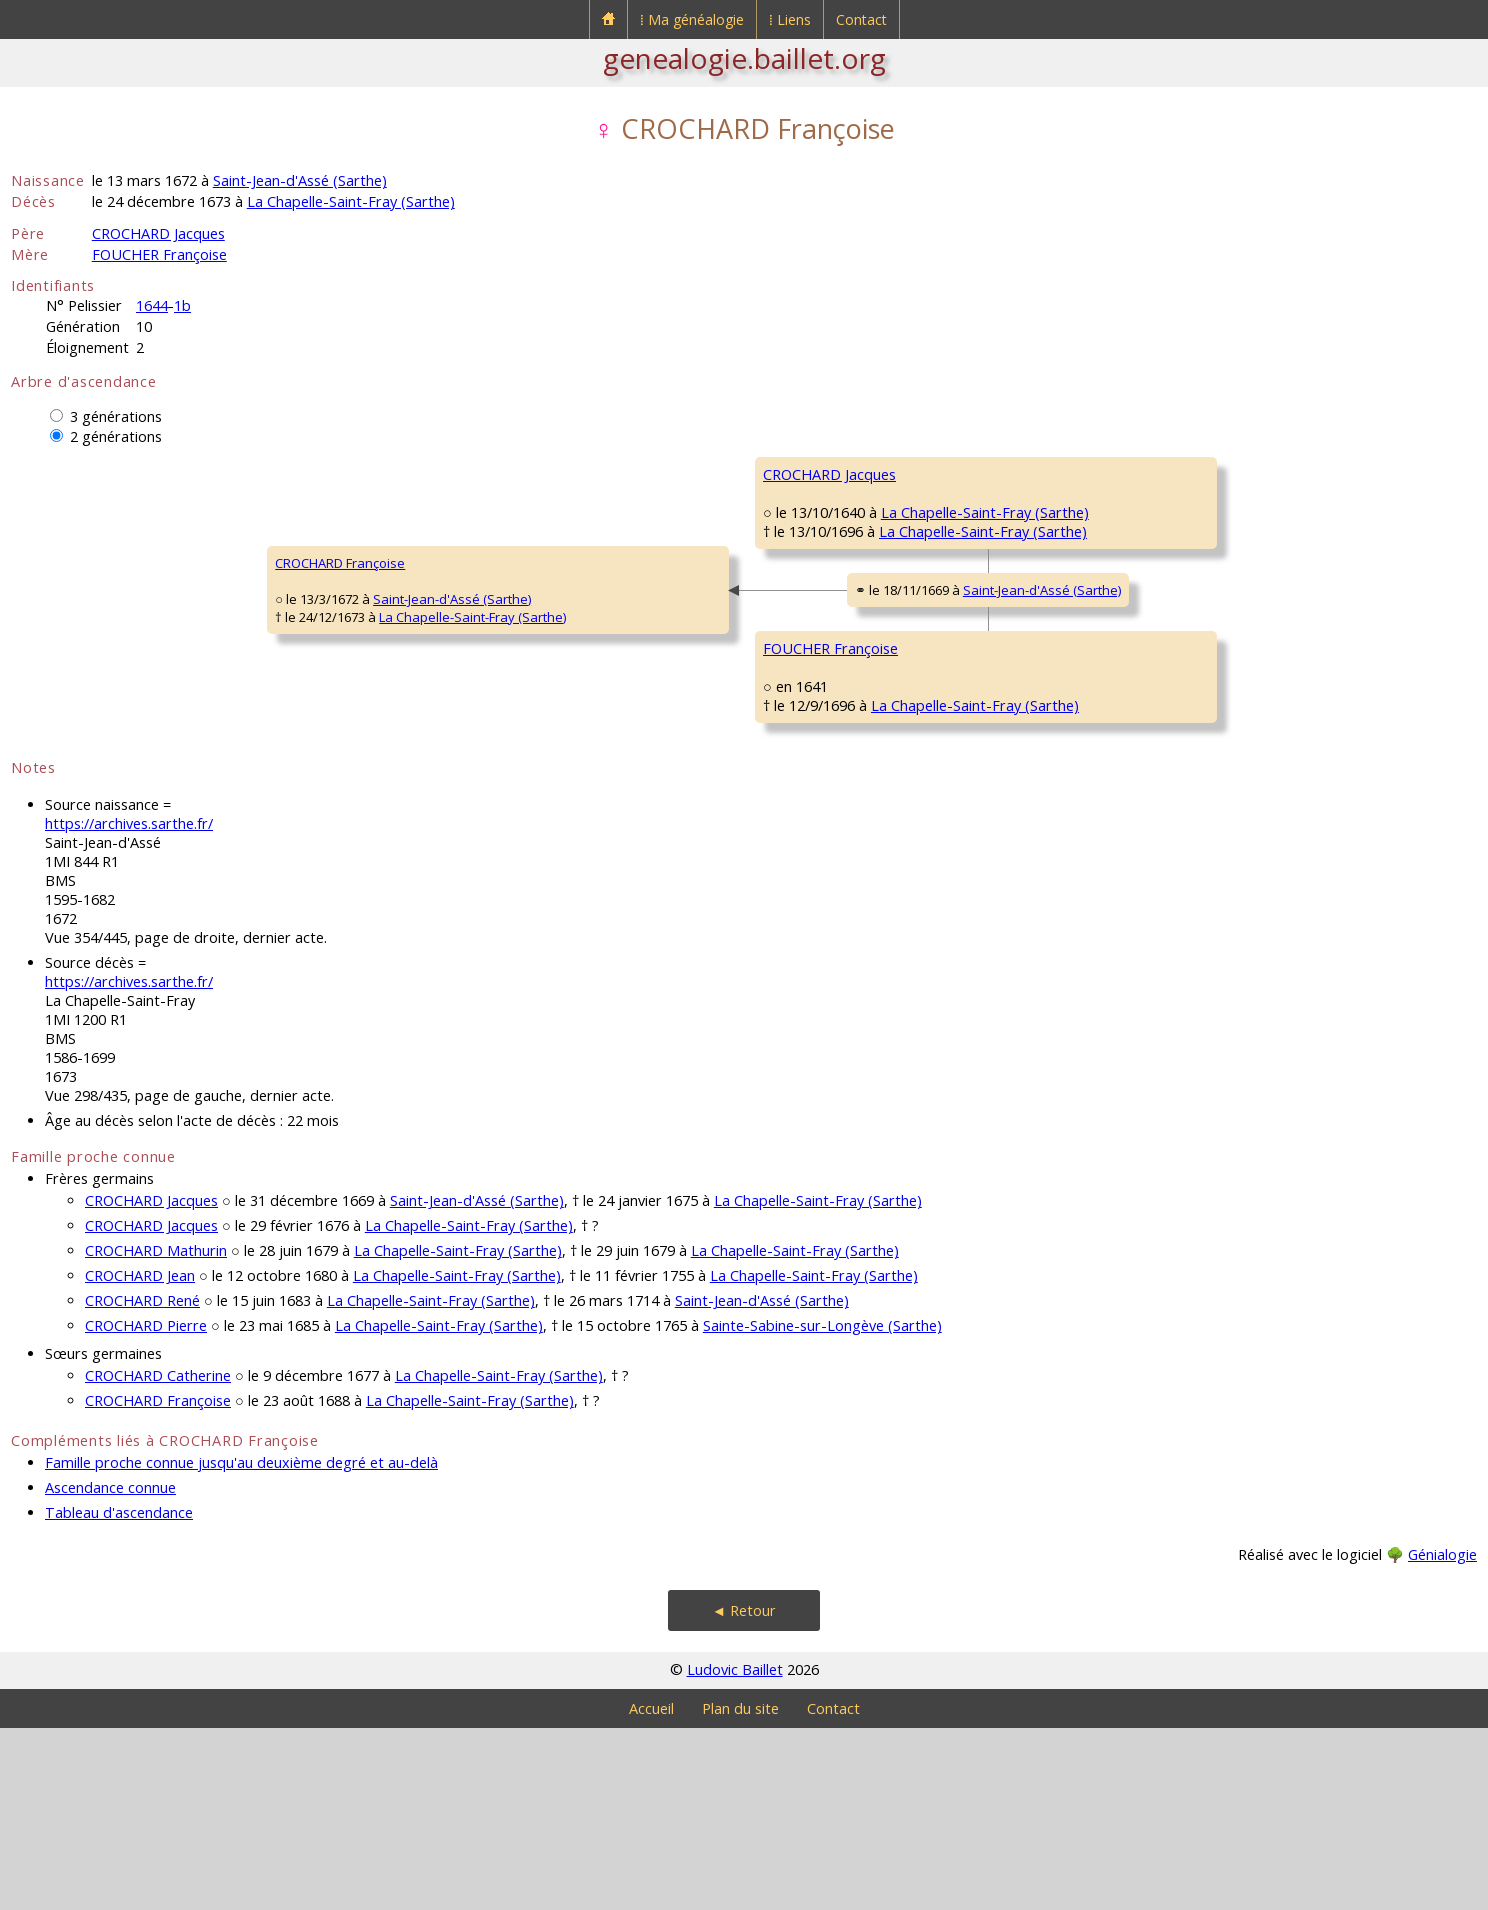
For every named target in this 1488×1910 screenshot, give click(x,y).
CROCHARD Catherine (158, 1557)
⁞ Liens (790, 19)
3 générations (116, 416)
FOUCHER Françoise (159, 254)
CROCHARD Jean (140, 1457)
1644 (152, 305)
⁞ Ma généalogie (692, 19)
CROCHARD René (142, 1482)
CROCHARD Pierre (146, 1507)
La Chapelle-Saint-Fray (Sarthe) (351, 201)
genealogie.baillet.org (744, 58)
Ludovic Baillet (735, 1851)
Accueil (651, 1890)
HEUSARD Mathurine (1071, 594)
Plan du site (740, 1890)
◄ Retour (744, 1792)
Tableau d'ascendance (119, 1694)
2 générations (116, 436)
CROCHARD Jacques (158, 233)
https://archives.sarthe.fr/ (129, 1005)
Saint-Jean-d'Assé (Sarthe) (300, 180)
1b (182, 305)
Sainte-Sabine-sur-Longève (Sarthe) (822, 1507)
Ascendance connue (110, 1669)
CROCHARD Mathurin (156, 1432)
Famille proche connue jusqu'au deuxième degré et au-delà (241, 1644)
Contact (861, 19)
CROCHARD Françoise (89, 654)
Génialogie (1442, 1736)
